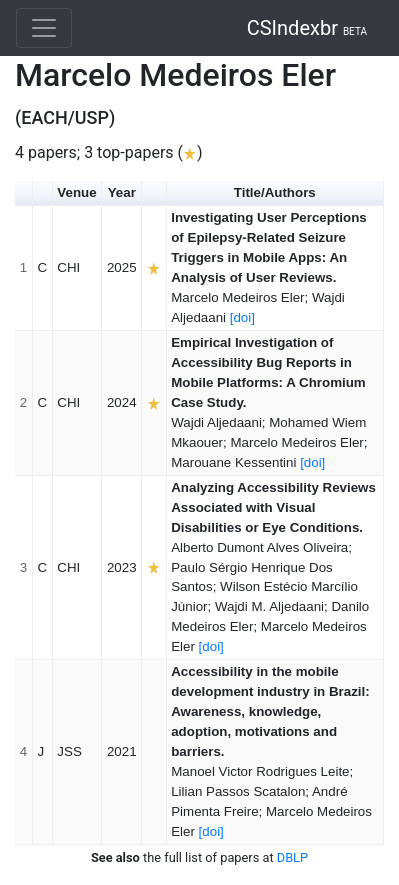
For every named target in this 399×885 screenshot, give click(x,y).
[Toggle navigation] (44, 28)
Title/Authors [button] (275, 192)
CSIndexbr (307, 28)
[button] (43, 193)
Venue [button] (76, 192)
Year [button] (122, 192)
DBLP (292, 857)
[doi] (242, 317)
